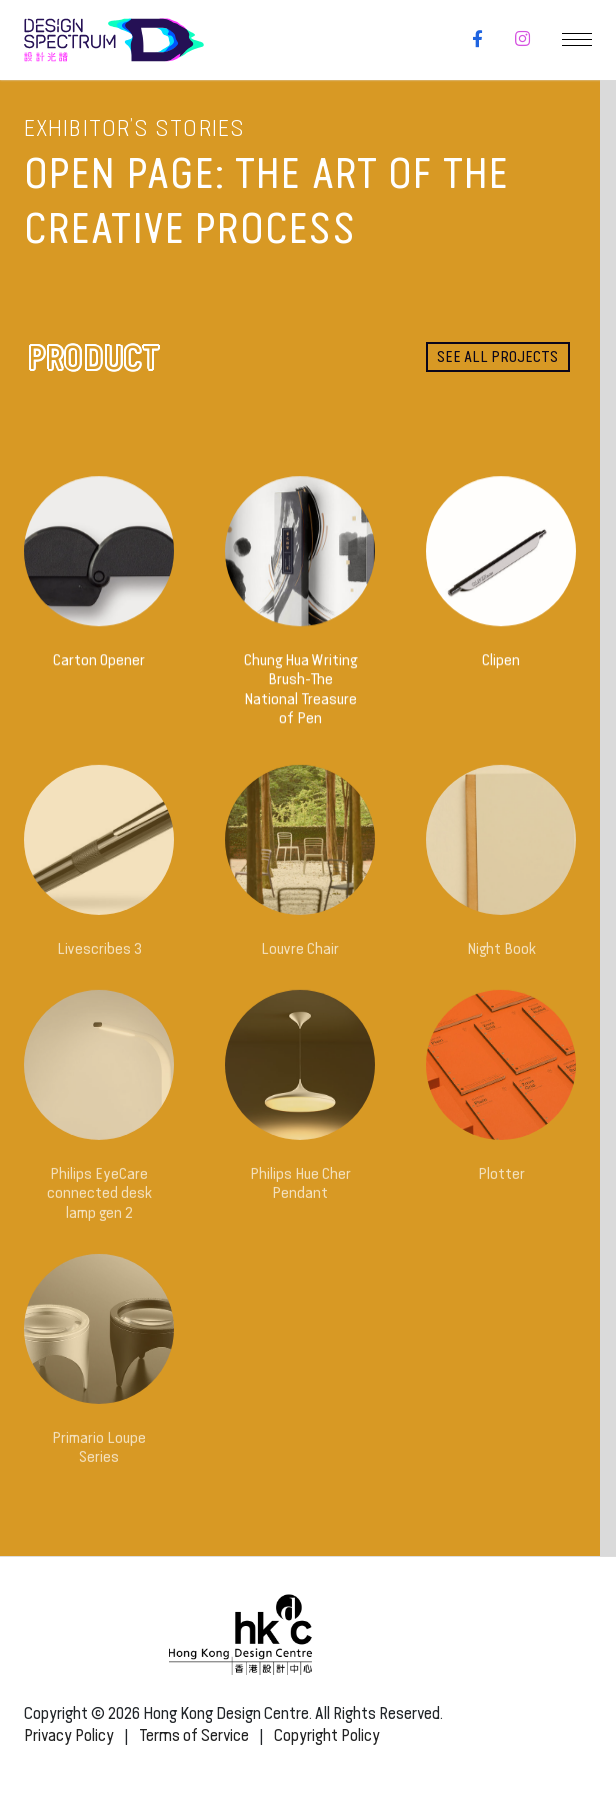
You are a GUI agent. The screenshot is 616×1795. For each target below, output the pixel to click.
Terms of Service (194, 1735)
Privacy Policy (69, 1735)
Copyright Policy (327, 1735)
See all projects (497, 356)
